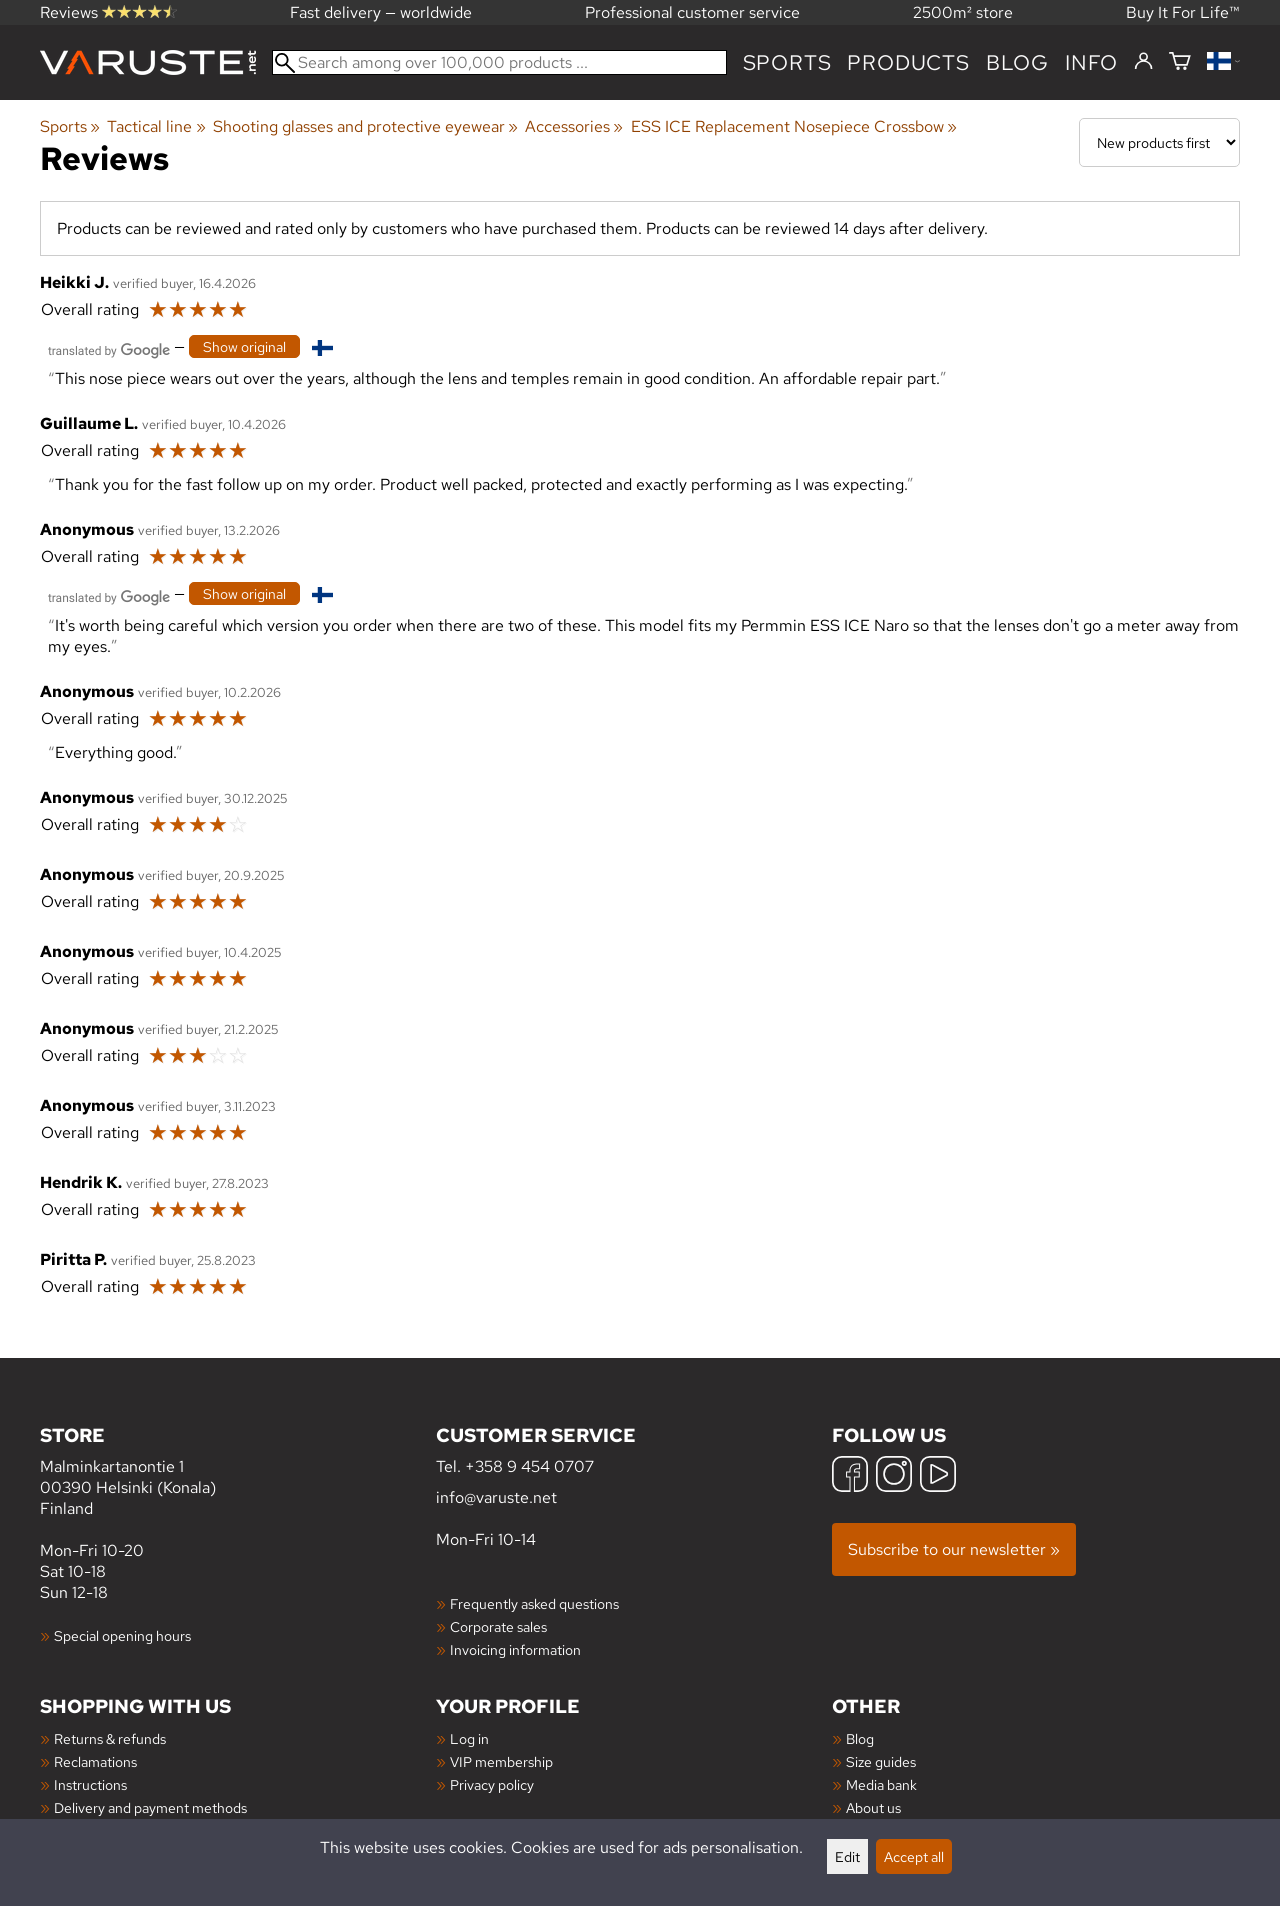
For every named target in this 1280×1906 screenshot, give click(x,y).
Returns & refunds (110, 1738)
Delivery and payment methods (150, 1807)
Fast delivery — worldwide (381, 12)
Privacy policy (492, 1784)
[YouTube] (938, 1476)
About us (873, 1807)
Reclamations (95, 1761)
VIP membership (501, 1761)
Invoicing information (515, 1649)
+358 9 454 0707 (529, 1466)
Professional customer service (692, 12)
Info (1091, 62)
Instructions (90, 1784)
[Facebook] (850, 1476)
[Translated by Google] (109, 348)
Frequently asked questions (534, 1603)
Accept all (914, 1856)
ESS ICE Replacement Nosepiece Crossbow (794, 126)
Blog (860, 1738)
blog (1017, 62)
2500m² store (963, 12)
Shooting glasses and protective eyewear (365, 126)
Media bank (881, 1784)
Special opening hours (122, 1635)
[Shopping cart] (1180, 62)
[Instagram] (894, 1476)
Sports (787, 62)
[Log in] (1143, 62)
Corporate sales (498, 1626)
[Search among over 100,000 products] (499, 62)
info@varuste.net (496, 1497)
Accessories (574, 126)
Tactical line (156, 126)
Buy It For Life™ (1183, 12)
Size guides (881, 1761)
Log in (469, 1738)
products (908, 62)
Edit (847, 1856)
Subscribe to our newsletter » (954, 1549)
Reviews (108, 12)
